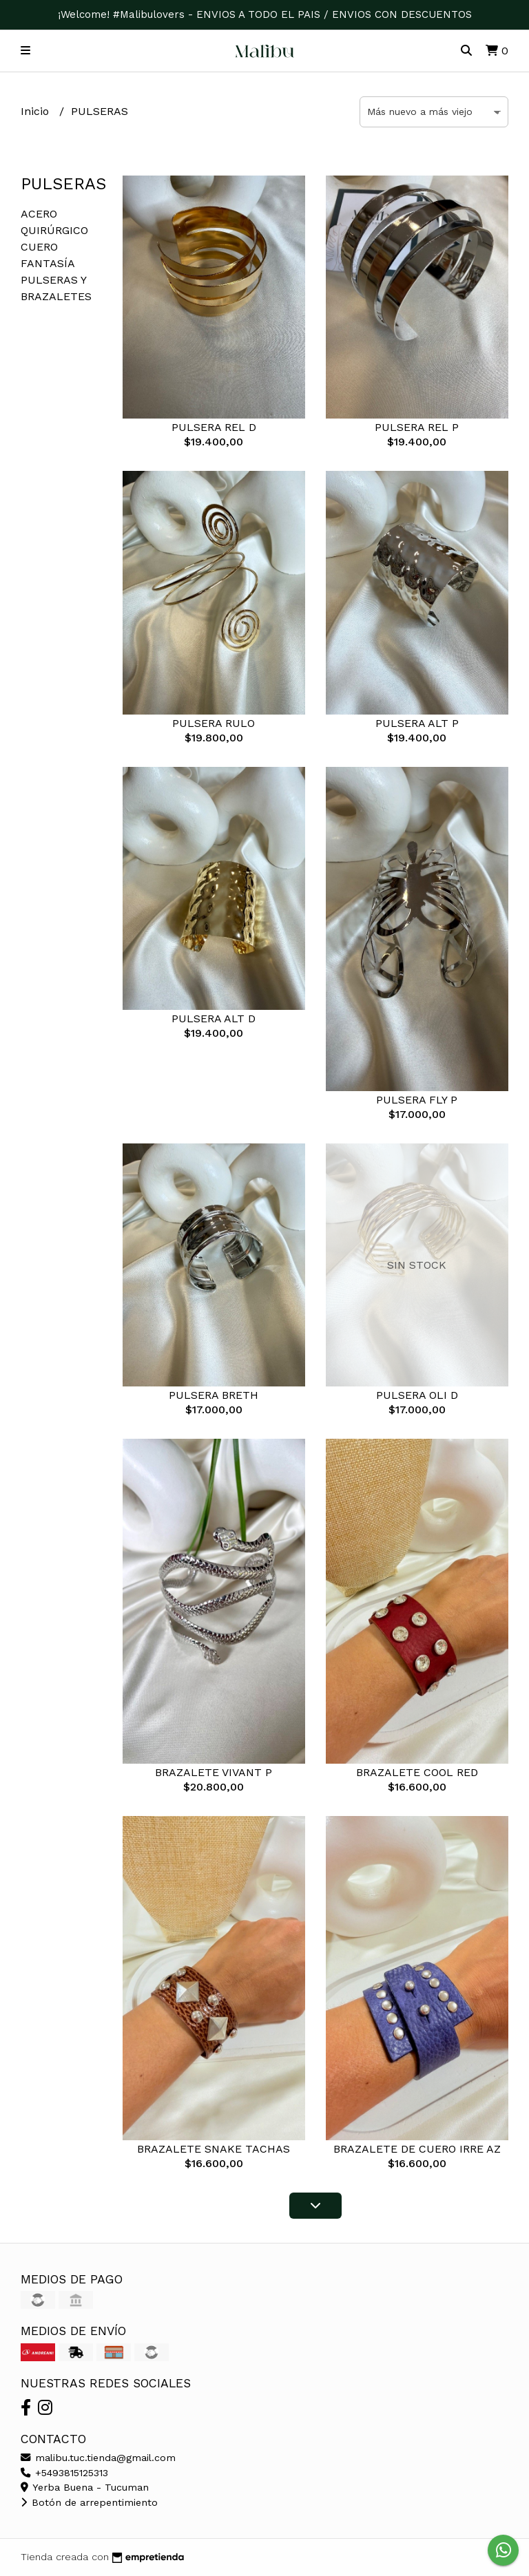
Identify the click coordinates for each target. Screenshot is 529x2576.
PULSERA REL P (417, 427)
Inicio (36, 111)
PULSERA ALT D (214, 1018)
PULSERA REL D (214, 427)
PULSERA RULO (213, 723)
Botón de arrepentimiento (89, 2502)
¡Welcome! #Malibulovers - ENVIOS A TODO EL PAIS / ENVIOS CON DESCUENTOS (265, 14)
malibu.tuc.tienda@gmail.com (98, 2457)
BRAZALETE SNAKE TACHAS (213, 2148)
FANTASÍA (48, 263)
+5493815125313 (64, 2472)
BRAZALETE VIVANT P (213, 1772)
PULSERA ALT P (417, 723)
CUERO (39, 246)
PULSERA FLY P (416, 1099)
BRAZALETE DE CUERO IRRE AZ (417, 2148)
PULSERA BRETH (213, 1395)
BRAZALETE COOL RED (417, 1772)
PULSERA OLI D (417, 1395)
